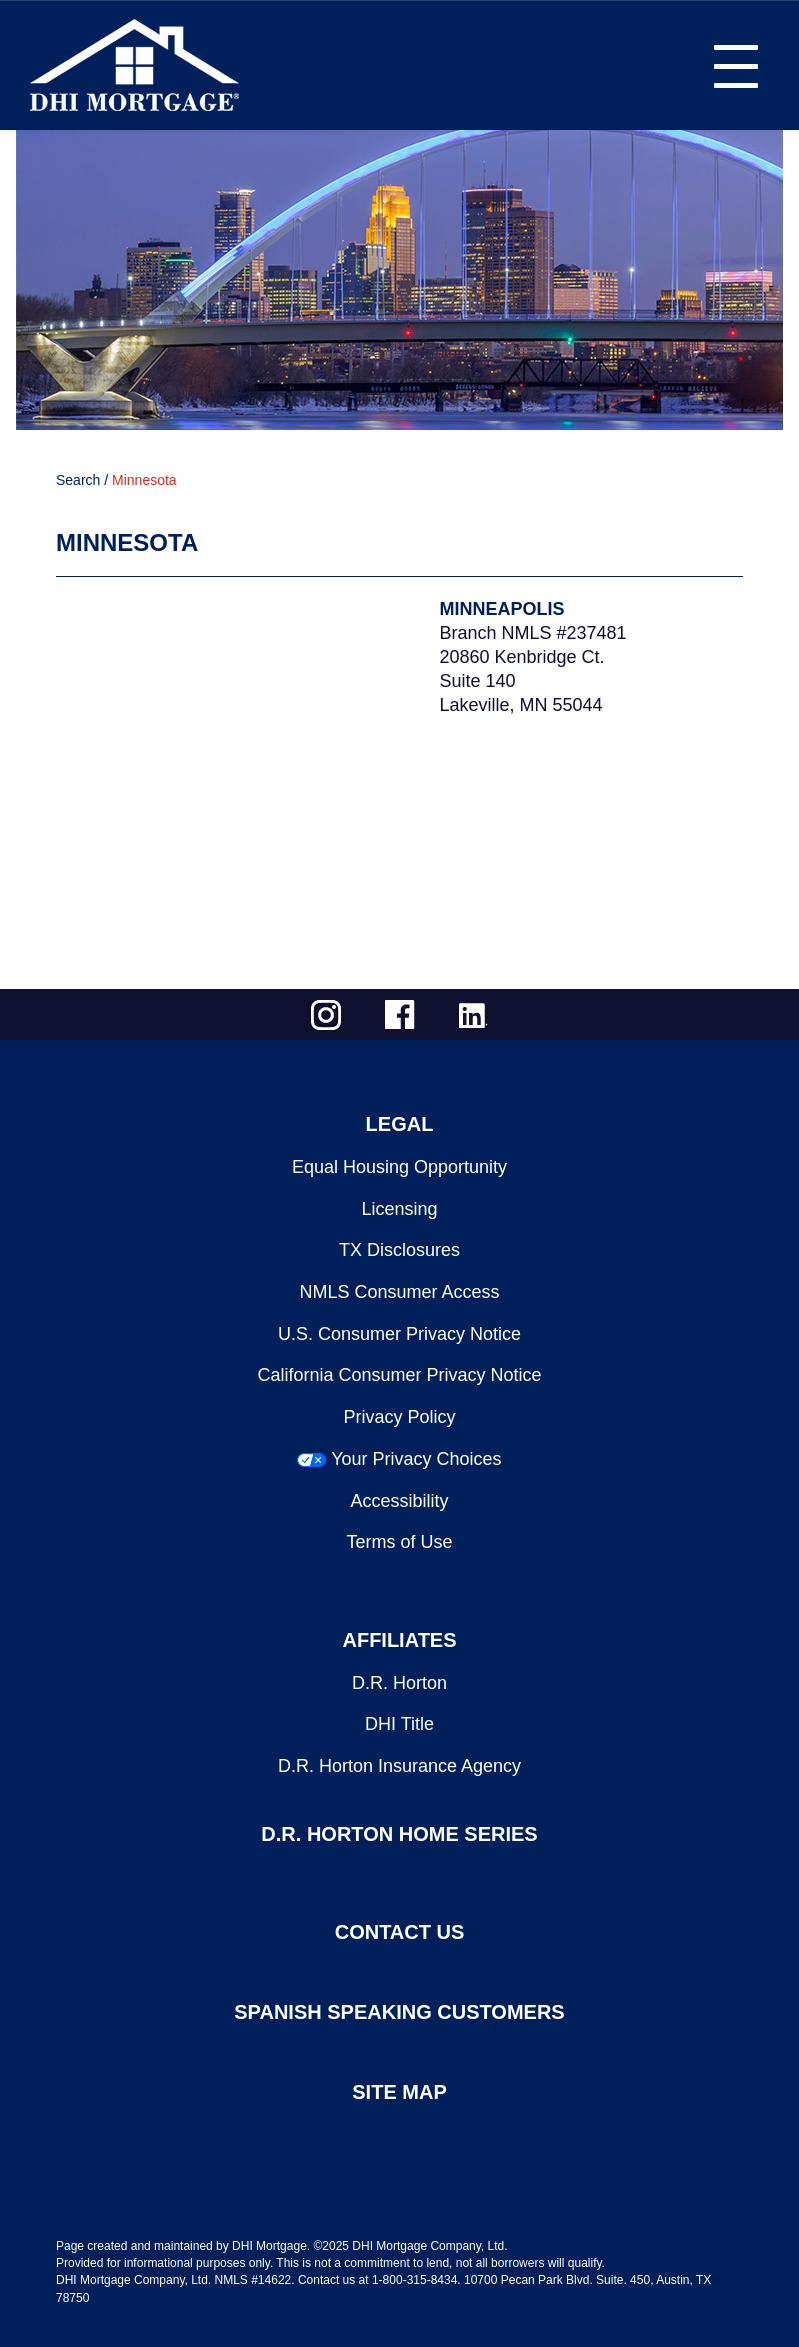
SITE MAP (399, 2092)
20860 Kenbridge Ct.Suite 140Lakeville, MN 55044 (522, 681)
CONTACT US (400, 1932)
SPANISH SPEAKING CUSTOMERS (399, 2012)
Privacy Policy (399, 1417)
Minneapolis (502, 609)
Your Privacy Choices (416, 1459)
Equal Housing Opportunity (399, 1167)
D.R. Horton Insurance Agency (399, 1766)
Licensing (399, 1209)
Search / (82, 480)
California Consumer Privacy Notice (399, 1375)
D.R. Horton (399, 1683)
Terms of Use (399, 1542)
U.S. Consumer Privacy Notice (399, 1334)
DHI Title (399, 1724)
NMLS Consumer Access (399, 1292)
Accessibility (399, 1501)
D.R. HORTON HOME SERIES (399, 1834)
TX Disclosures (399, 1250)
